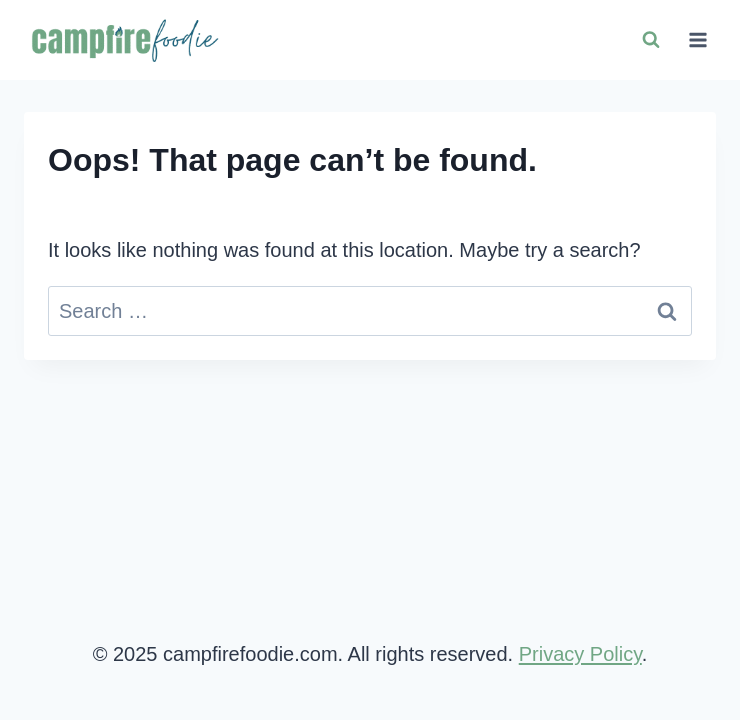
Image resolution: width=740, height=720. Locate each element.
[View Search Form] (651, 40)
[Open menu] (697, 39)
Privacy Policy (580, 654)
